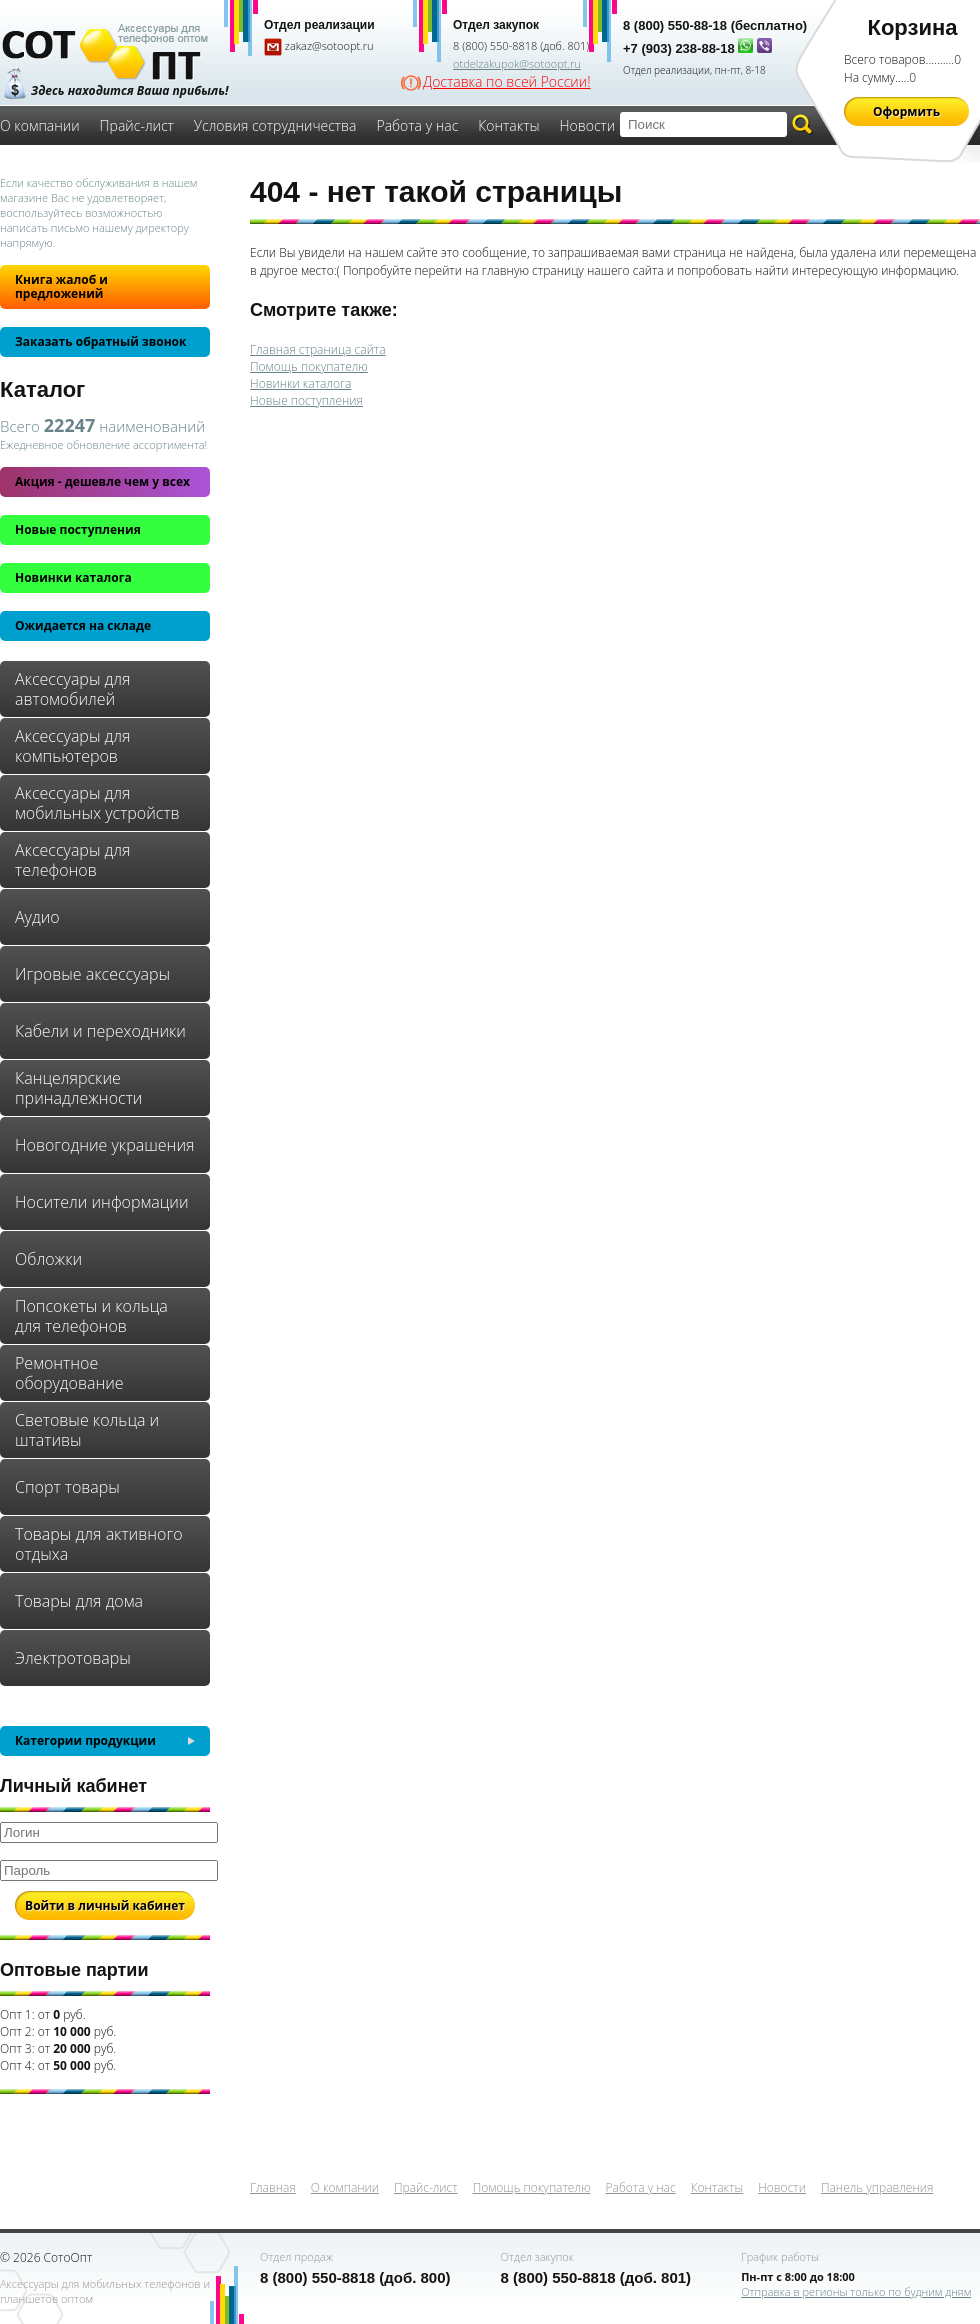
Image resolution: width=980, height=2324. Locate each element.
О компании (40, 125)
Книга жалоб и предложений (61, 286)
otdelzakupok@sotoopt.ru (517, 63)
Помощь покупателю (309, 366)
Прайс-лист (137, 125)
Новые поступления (78, 529)
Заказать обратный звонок (100, 341)
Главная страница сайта (318, 349)
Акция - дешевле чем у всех (102, 481)
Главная (273, 2187)
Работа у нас (417, 125)
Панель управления (877, 2187)
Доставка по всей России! (507, 82)
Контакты (508, 125)
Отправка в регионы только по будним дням (856, 2291)
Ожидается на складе (83, 625)
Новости (588, 125)
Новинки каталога (73, 577)
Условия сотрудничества (275, 125)
